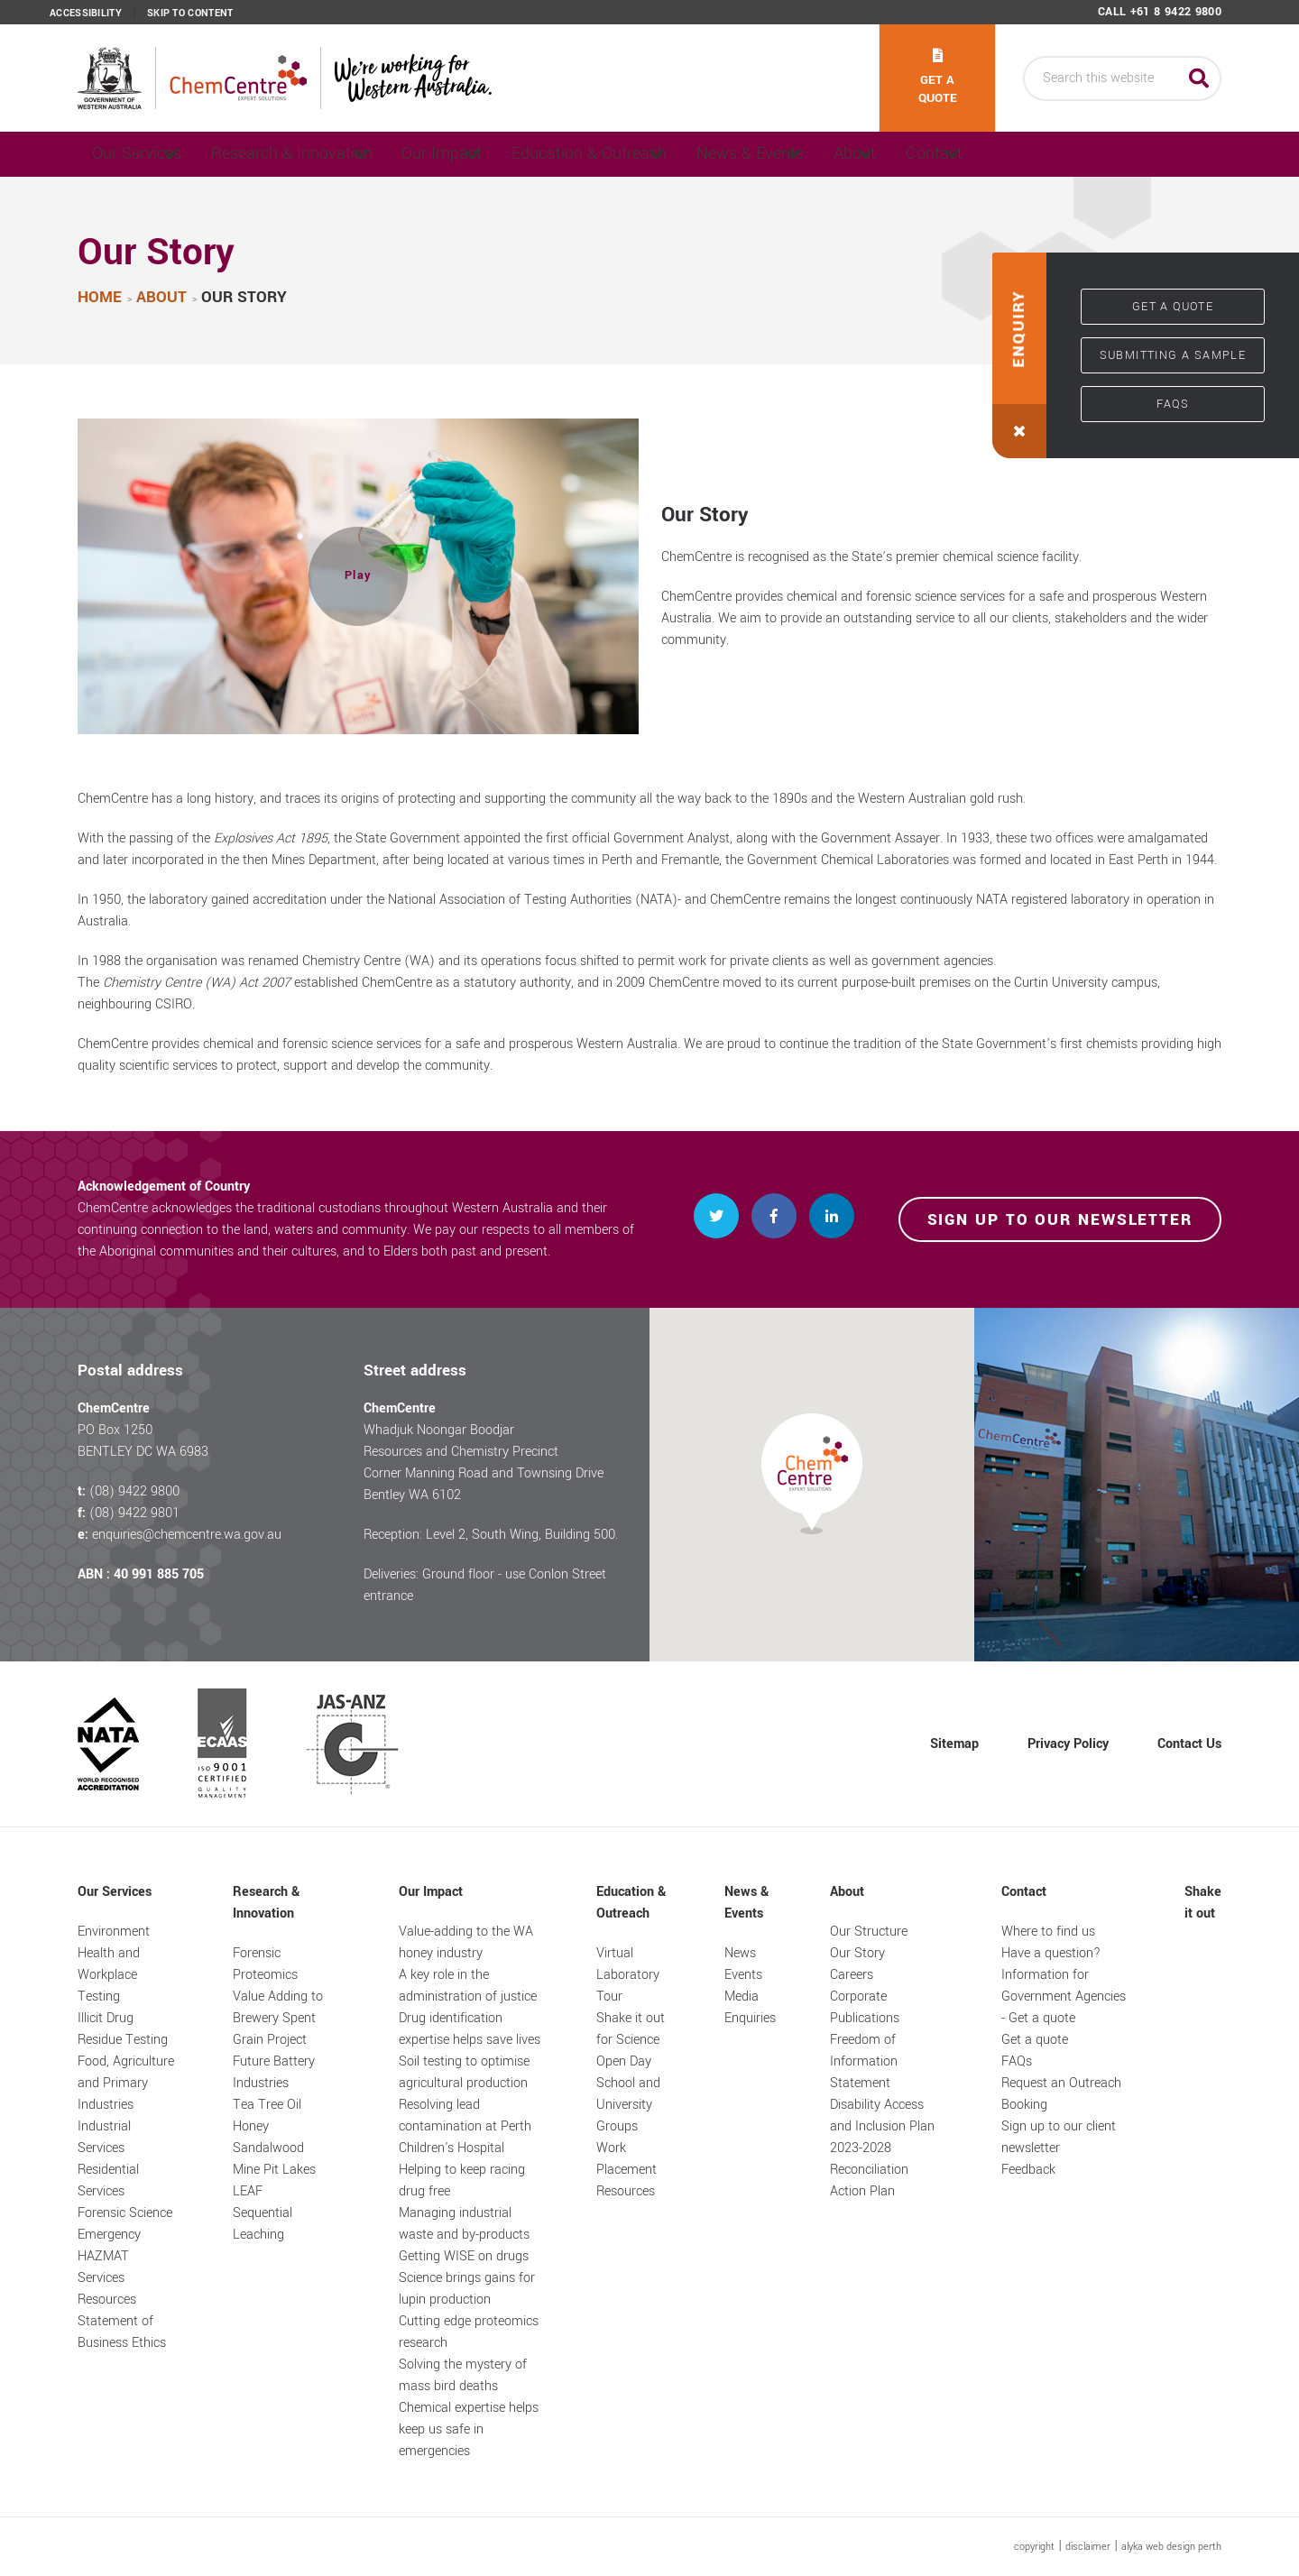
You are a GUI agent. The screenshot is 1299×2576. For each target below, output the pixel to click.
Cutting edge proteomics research (469, 2332)
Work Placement (626, 2159)
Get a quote (937, 77)
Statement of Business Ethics (122, 2332)
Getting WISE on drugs (464, 2256)
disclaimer (1087, 2546)
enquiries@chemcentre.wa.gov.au (186, 1534)
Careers (851, 1974)
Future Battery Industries (274, 2072)
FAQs (1173, 404)
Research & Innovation (325, 154)
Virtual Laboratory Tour (627, 1975)
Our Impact (502, 154)
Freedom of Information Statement (864, 2061)
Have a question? (1051, 1953)
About (999, 154)
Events (743, 1974)
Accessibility (86, 13)
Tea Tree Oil (267, 2104)
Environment (114, 1931)
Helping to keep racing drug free (462, 2180)
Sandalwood (268, 2148)
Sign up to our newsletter (1060, 1220)
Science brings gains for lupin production (467, 2288)
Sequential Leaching (262, 2223)
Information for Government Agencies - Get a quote (1063, 1996)
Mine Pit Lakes (274, 2169)
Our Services (144, 154)
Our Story (857, 1953)
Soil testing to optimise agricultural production (464, 2072)
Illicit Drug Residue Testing (123, 2029)
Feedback (1028, 2169)
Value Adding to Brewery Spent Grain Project (278, 2018)
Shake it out (1202, 1902)
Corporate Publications (864, 2007)
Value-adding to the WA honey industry (466, 1942)
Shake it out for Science (630, 2029)
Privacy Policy (1068, 1743)
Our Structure (868, 1931)
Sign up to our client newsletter (1058, 2137)
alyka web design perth (1171, 2546)
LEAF (248, 2191)
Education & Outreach (675, 154)
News (740, 1953)
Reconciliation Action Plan (869, 2180)
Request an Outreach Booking (1061, 2094)
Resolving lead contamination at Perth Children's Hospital (465, 2126)
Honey (251, 2126)
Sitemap (954, 1743)
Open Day (623, 2061)
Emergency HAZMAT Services (109, 2256)
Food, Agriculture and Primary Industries (126, 2083)
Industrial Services (104, 2137)
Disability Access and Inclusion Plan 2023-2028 (882, 2126)
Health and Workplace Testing (109, 1975)
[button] (358, 576)
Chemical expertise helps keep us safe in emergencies (469, 2429)
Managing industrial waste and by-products (464, 2223)
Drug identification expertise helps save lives (469, 2029)
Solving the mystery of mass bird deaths (463, 2375)
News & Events (861, 154)
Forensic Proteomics (265, 1964)
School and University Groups (628, 2105)
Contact (1115, 154)
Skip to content (190, 13)
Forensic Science (125, 2212)
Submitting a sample (1173, 355)
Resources (107, 2299)
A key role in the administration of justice (468, 1985)
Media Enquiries (750, 2007)
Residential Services (108, 2180)
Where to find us (1048, 1931)
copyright (1034, 2546)
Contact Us (1189, 1743)
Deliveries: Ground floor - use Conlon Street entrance (485, 1585)
